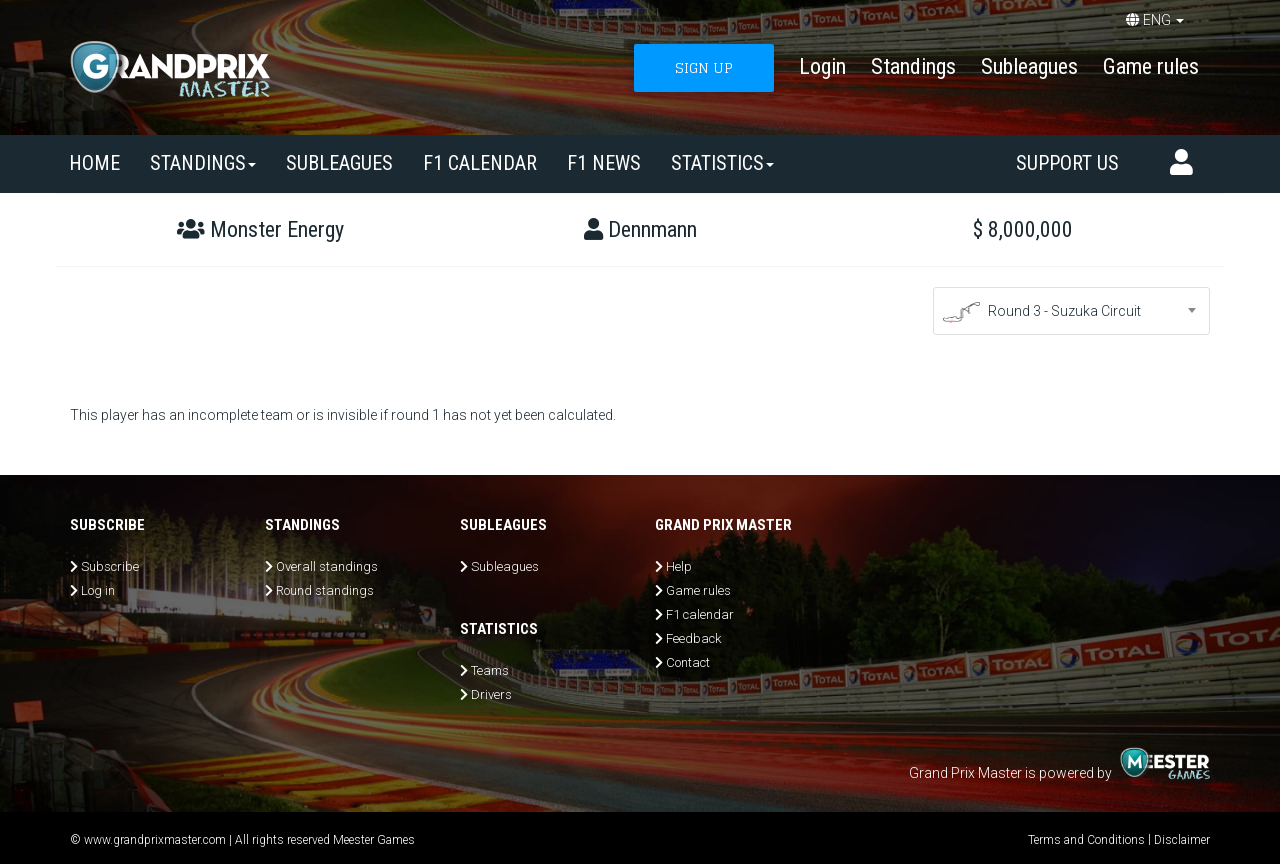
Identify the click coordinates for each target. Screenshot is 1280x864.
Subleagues (1029, 66)
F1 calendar (480, 163)
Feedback (693, 638)
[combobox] (1072, 311)
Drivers (491, 694)
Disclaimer (1182, 840)
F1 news (604, 163)
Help (679, 566)
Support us (1067, 163)
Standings (913, 66)
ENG (1155, 20)
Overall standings (327, 566)
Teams (490, 670)
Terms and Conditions (1086, 840)
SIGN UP (704, 67)
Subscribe (110, 566)
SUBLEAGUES (339, 163)
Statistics (722, 163)
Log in (98, 590)
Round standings (325, 590)
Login (822, 66)
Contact (688, 662)
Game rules (1151, 66)
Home (94, 163)
